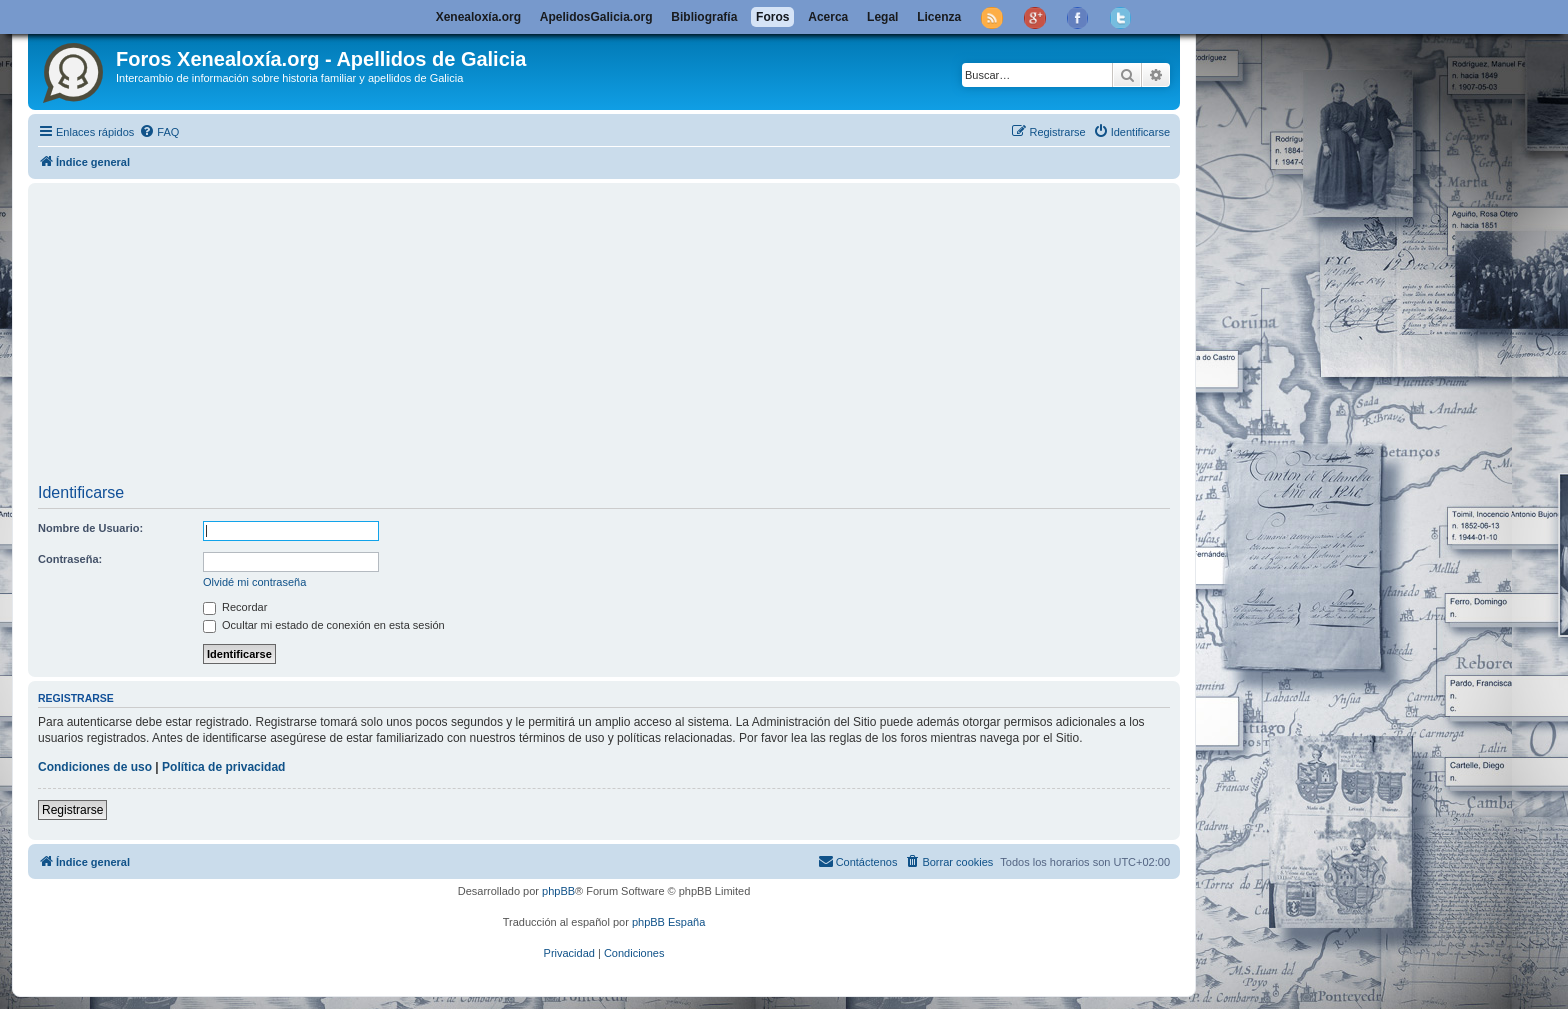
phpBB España (668, 922)
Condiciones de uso (95, 767)
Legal (882, 17)
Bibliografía (704, 17)
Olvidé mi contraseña (254, 582)
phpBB (558, 891)
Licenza (939, 17)
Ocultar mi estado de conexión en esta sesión (324, 625)
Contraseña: (70, 559)
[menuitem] (159, 132)
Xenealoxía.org (478, 17)
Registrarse (72, 810)
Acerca (828, 17)
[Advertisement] (638, 336)
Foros (772, 17)
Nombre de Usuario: (90, 528)
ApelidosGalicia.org (596, 17)
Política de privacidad (223, 767)
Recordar (235, 607)
